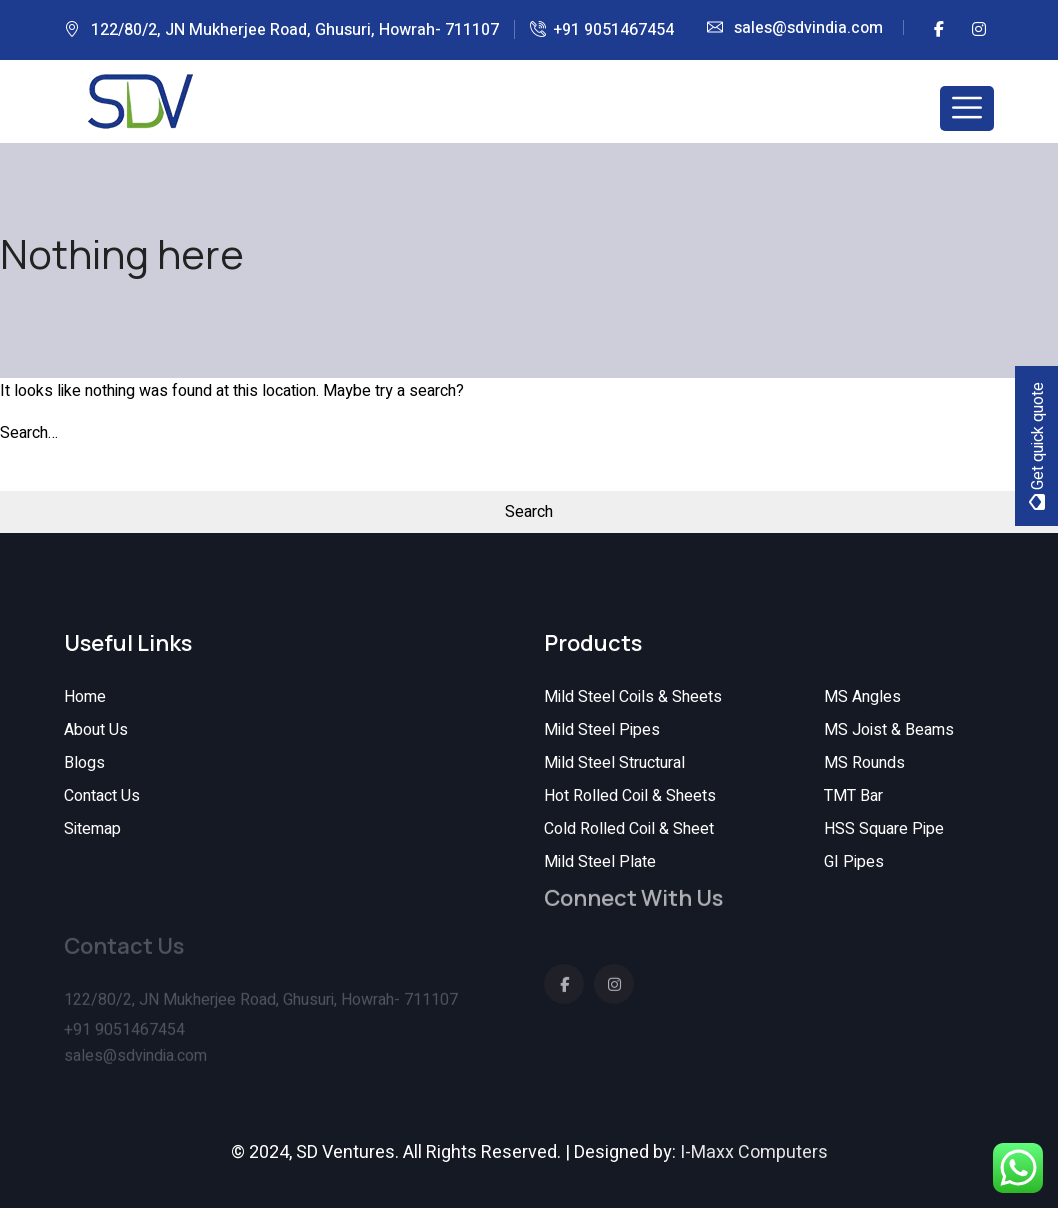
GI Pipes (854, 862)
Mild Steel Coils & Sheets (633, 697)
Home (85, 697)
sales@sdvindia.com (808, 28)
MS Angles (862, 697)
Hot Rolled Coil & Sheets (630, 796)
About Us (96, 730)
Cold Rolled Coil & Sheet (629, 829)
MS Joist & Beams (889, 730)
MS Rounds (864, 763)
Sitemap (92, 829)
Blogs (84, 763)
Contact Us (102, 796)
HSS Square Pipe (884, 829)
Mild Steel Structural (614, 763)
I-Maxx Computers (754, 1152)
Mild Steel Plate (600, 862)
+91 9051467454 (613, 30)
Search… (29, 433)
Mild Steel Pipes (602, 730)
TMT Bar (853, 796)
